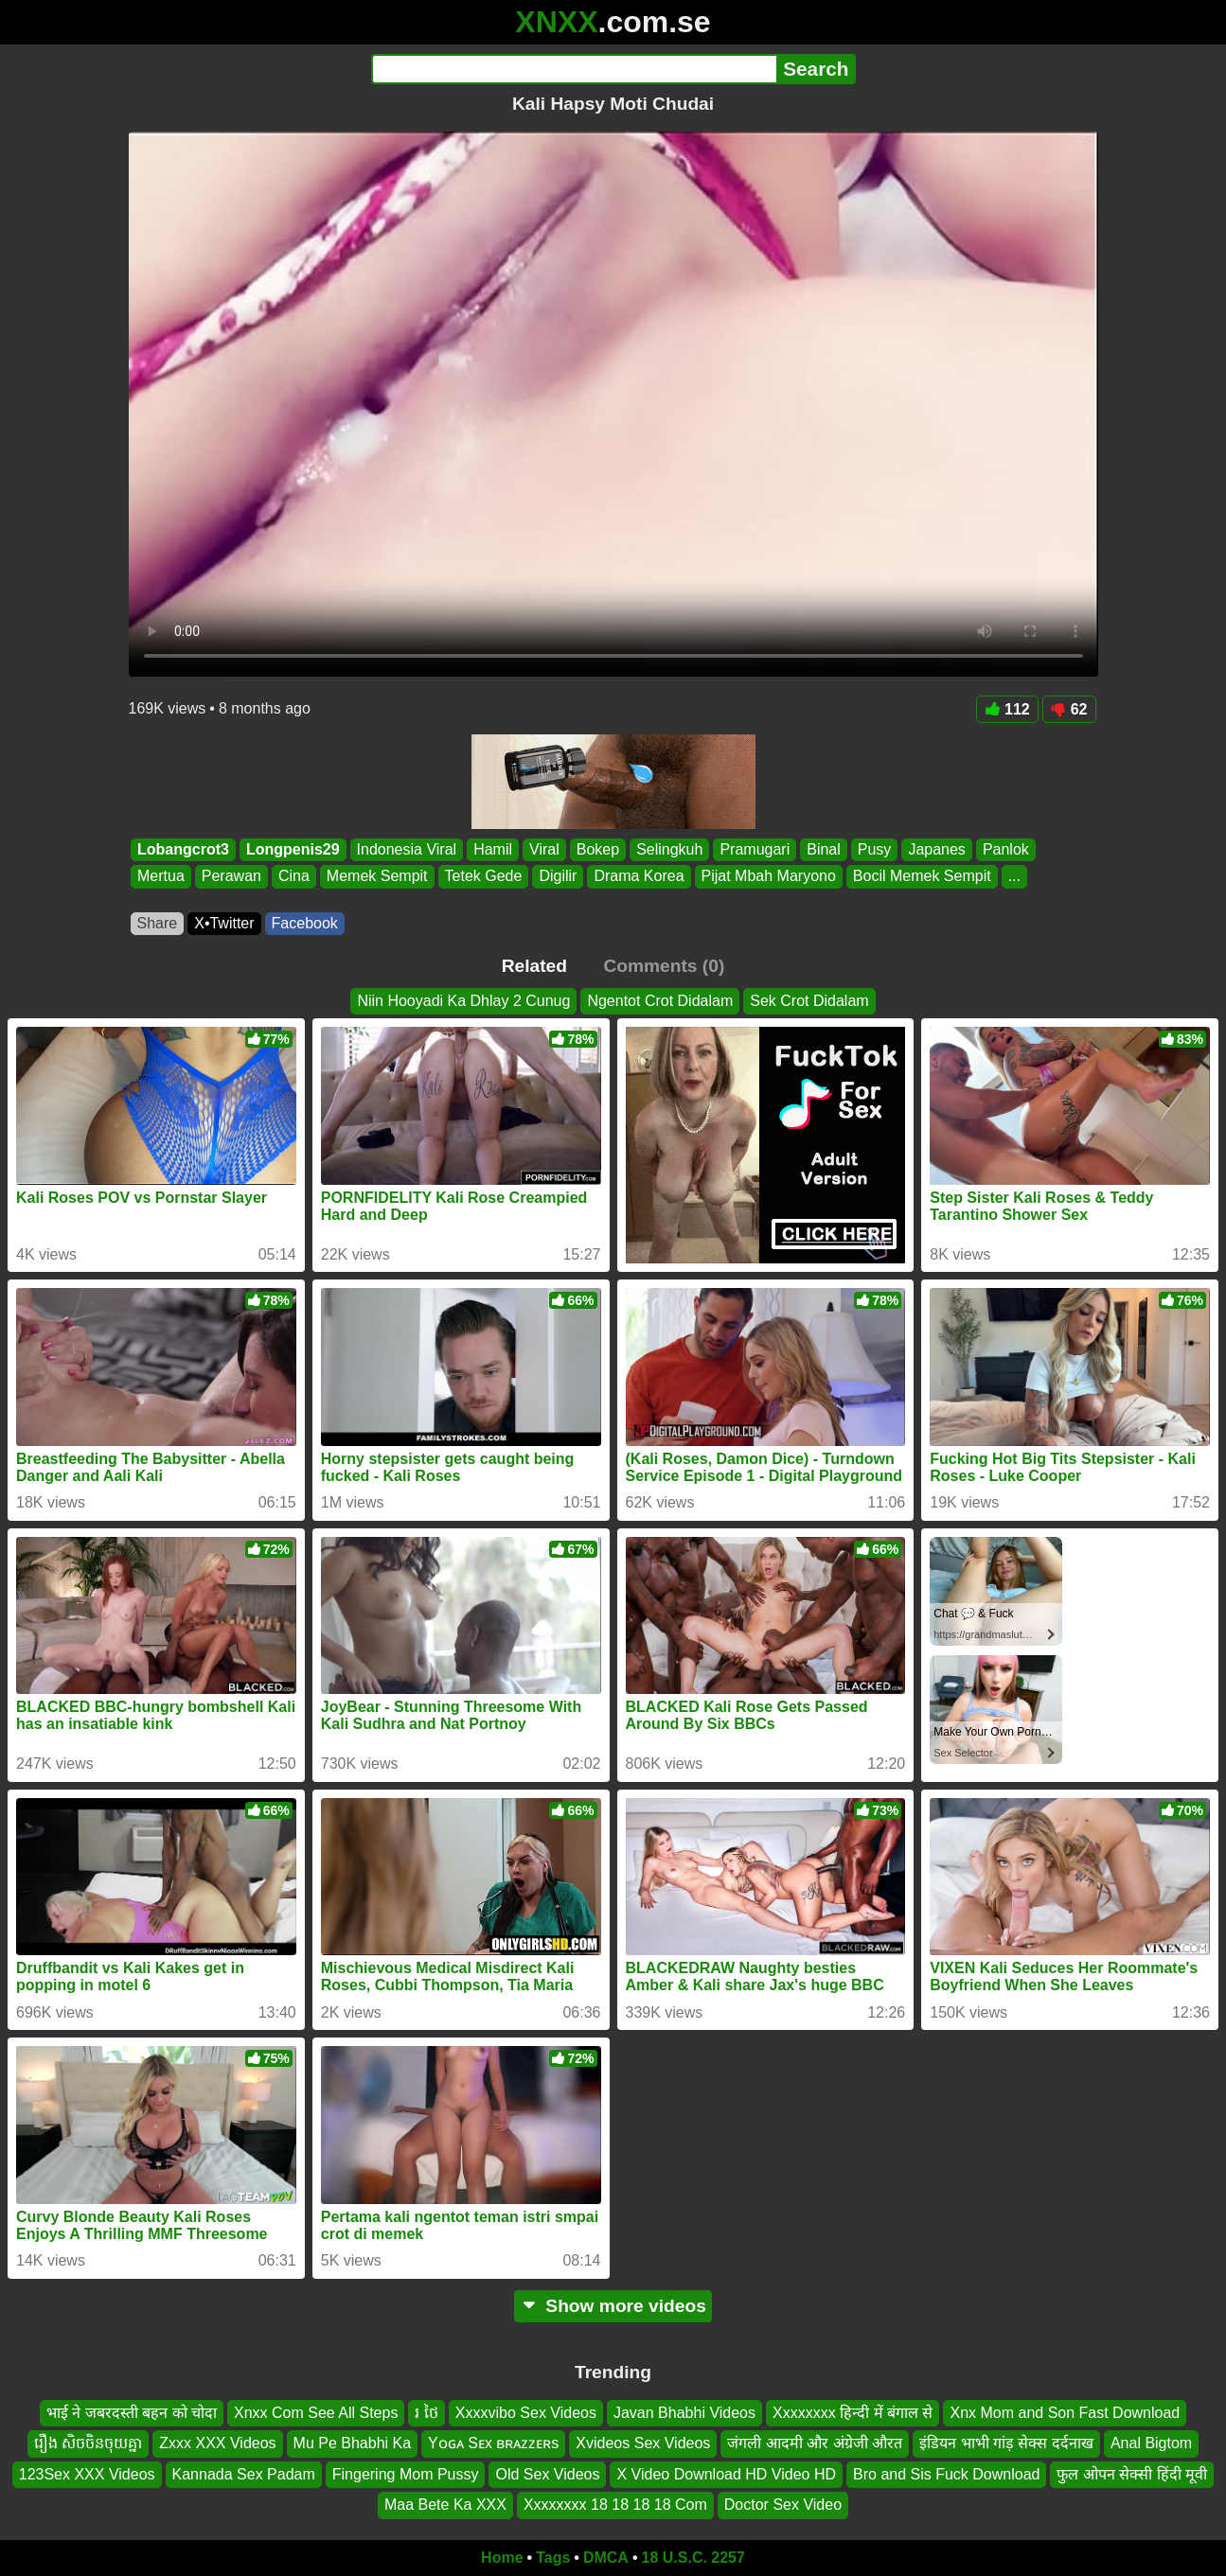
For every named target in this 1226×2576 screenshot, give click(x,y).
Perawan (230, 877)
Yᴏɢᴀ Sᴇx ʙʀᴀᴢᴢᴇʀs (493, 2443)
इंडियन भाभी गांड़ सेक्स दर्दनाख (1006, 2443)
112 (1007, 709)
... (1013, 877)
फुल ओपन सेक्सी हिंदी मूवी (1132, 2474)
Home (502, 2558)
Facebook (305, 923)
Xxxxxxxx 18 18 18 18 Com (615, 2505)
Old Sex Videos (547, 2474)
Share (157, 923)
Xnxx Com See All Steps (316, 2413)
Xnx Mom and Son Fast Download (1065, 2413)
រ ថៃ (426, 2413)
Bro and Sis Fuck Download (946, 2474)
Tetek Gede (483, 877)
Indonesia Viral (406, 849)
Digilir (558, 877)
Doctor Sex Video (783, 2505)
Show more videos (613, 2306)
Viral (544, 849)
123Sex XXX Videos (87, 2474)
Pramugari (755, 849)
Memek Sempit (376, 877)
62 (1069, 709)
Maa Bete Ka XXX (445, 2505)
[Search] (574, 69)
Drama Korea (639, 877)
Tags (553, 2558)
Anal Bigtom (1151, 2443)
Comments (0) (663, 966)
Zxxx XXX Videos (217, 2443)
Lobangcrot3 (183, 849)
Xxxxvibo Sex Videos (525, 2413)
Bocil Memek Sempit (921, 877)
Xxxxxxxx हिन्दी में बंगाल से (853, 2413)
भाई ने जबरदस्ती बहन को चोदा (131, 2413)
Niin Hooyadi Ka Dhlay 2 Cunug (463, 1001)
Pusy (874, 849)
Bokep (597, 849)
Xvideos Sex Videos (643, 2443)
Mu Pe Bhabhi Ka (352, 2443)
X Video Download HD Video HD (726, 2474)
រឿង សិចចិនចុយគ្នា (88, 2443)
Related (534, 966)
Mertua (161, 877)
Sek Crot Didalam (809, 1001)
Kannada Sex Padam (243, 2474)
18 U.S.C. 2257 (693, 2558)
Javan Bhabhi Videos (684, 2413)
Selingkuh (669, 849)
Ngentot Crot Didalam (660, 1001)
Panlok (1005, 849)
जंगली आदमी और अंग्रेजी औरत (814, 2443)
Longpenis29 (292, 849)
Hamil (492, 849)
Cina (293, 877)
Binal (824, 849)
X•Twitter (224, 923)
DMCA (606, 2558)
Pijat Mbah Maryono (768, 877)
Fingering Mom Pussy (405, 2474)
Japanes (937, 849)
